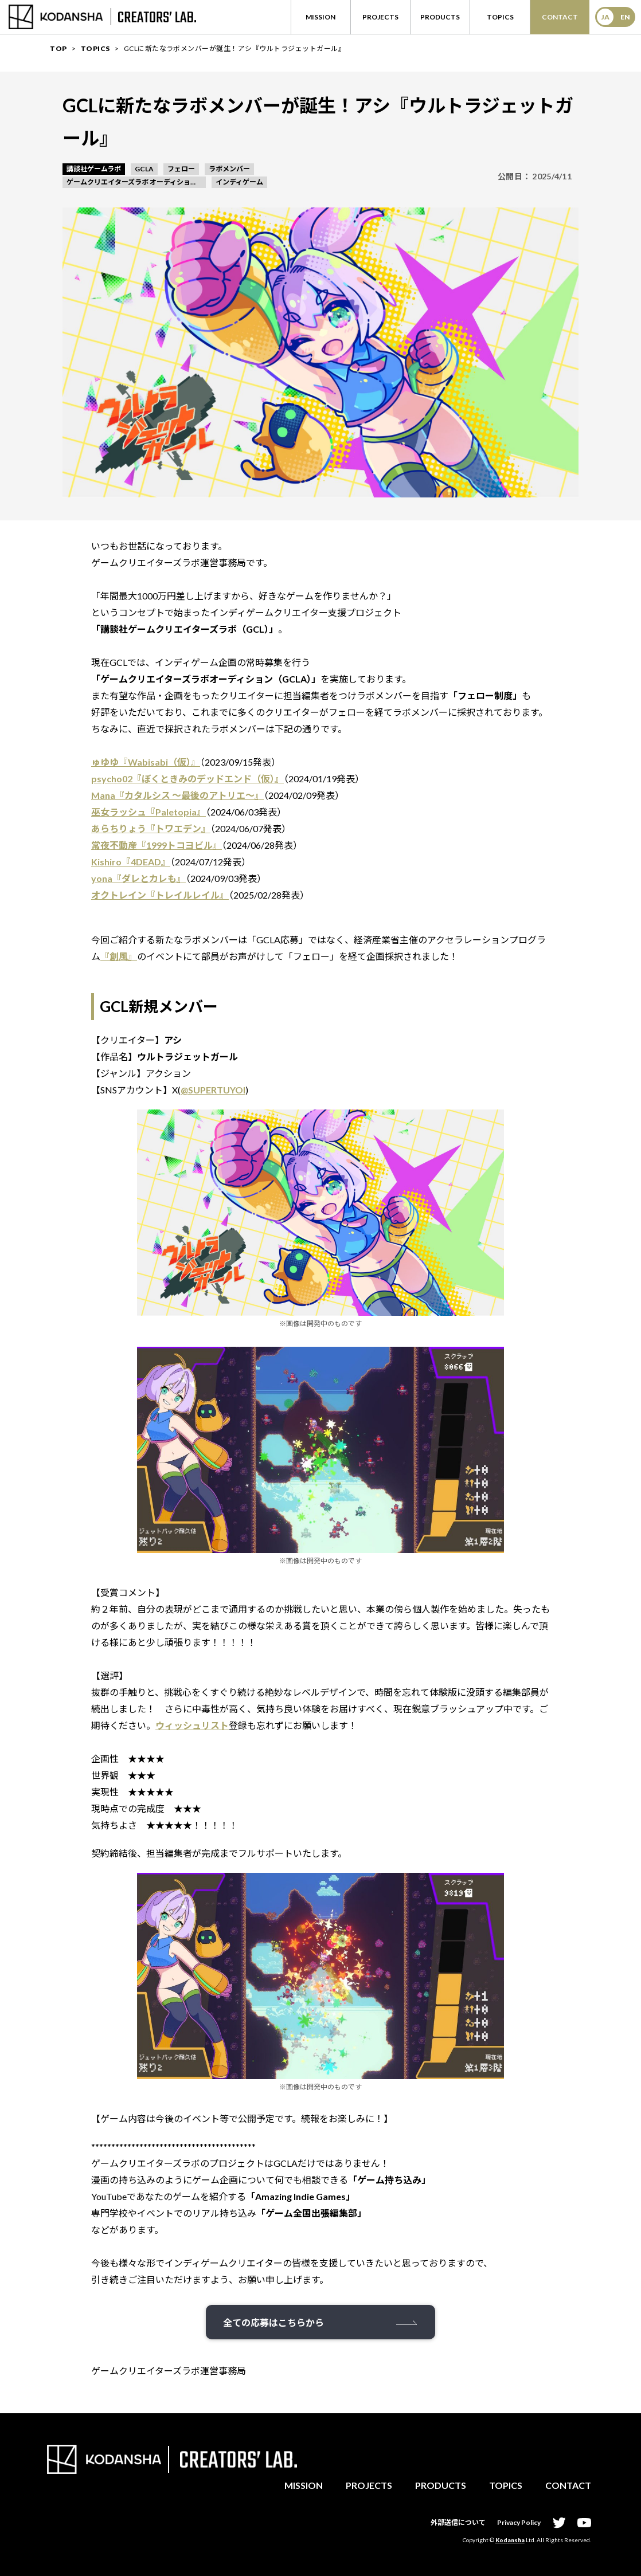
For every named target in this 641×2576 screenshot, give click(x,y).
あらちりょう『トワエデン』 (150, 828)
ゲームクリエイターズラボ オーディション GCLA (136, 182)
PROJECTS (369, 2485)
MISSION (303, 2485)
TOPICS (505, 2485)
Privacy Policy (519, 2522)
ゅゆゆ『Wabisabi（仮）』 (145, 761)
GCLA (144, 168)
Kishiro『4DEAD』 (130, 861)
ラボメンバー (229, 168)
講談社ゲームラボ (94, 168)
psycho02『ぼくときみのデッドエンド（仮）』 (187, 778)
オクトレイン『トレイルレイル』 (160, 894)
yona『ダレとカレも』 (138, 878)
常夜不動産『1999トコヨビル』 (156, 845)
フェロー (181, 168)
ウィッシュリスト (192, 1725)
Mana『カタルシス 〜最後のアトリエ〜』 (177, 795)
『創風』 (118, 956)
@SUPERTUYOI (213, 1089)
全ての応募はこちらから (273, 2322)
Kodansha (510, 2539)
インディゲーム (239, 182)
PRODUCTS (440, 2485)
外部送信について (458, 2522)
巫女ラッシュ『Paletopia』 (148, 811)
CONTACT (568, 2485)
